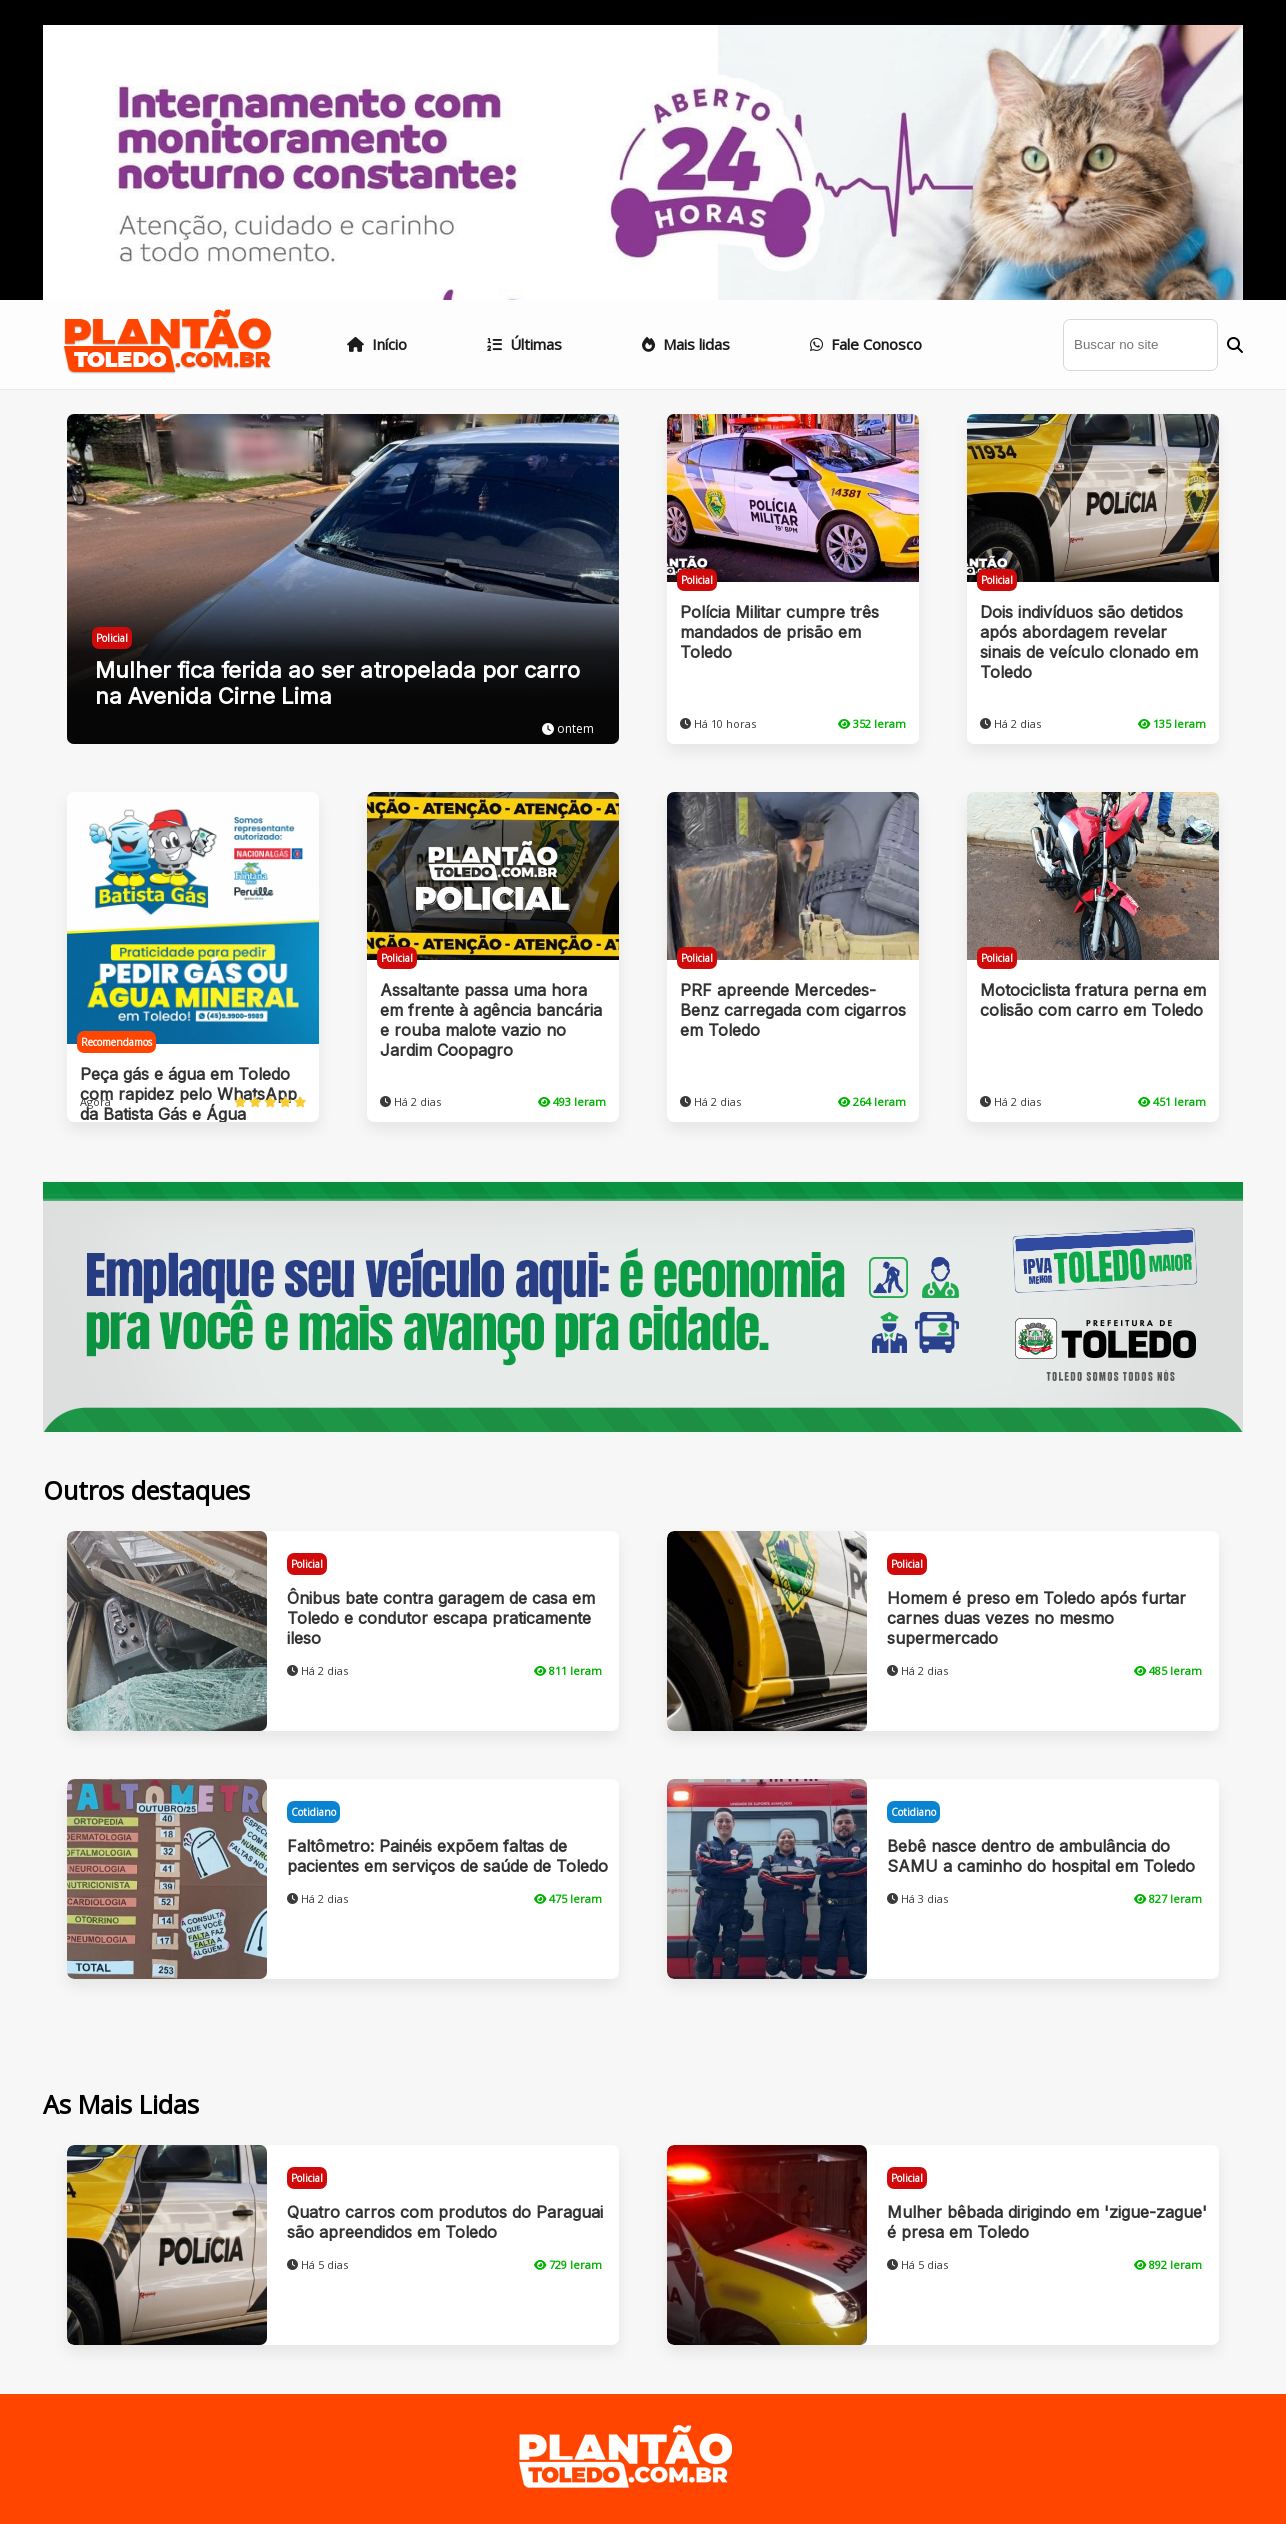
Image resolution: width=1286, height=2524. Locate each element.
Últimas (524, 344)
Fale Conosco (866, 344)
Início (377, 344)
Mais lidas (686, 344)
